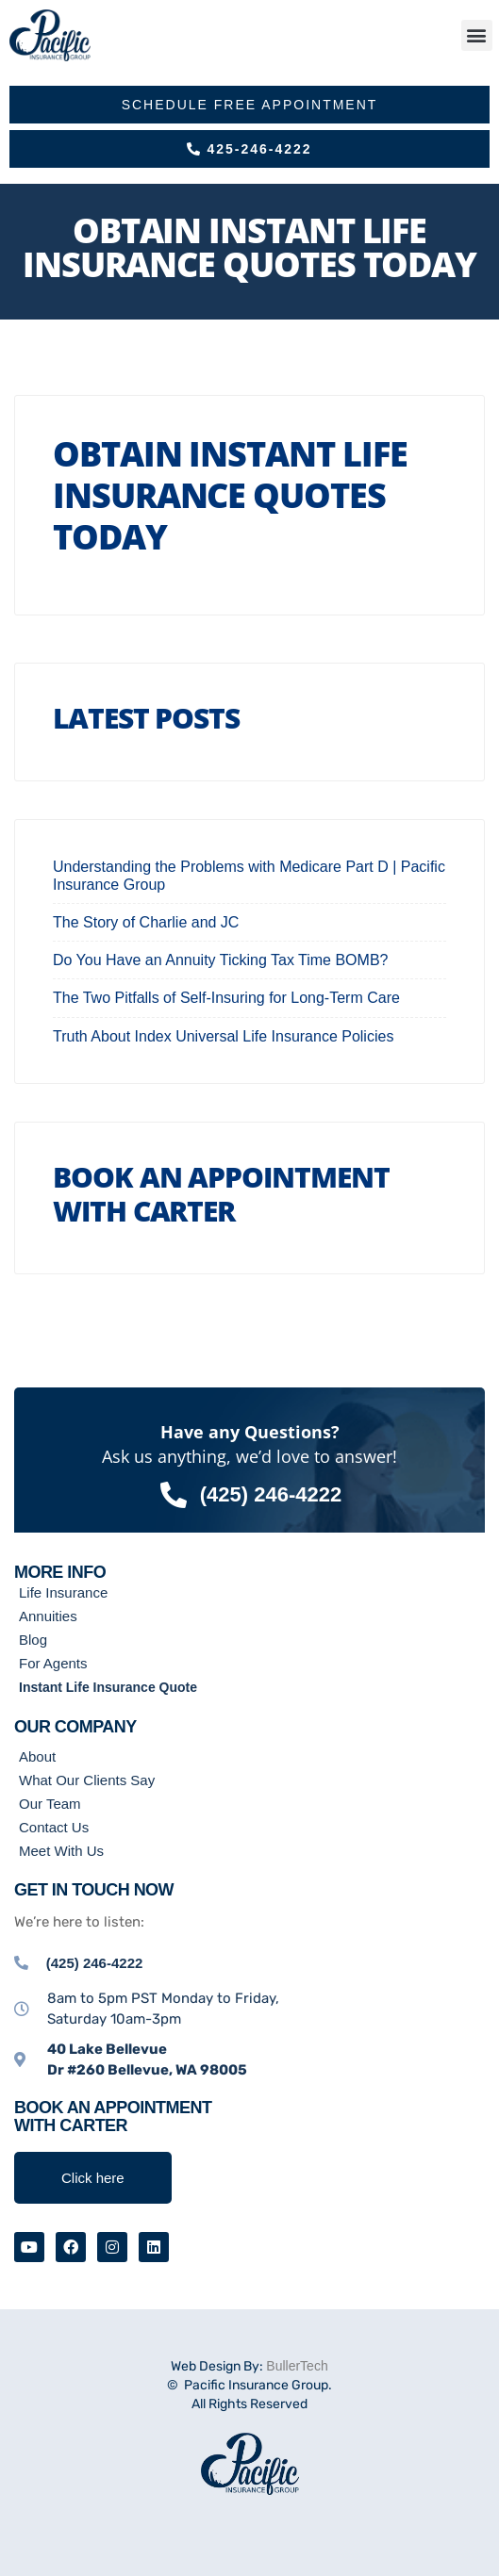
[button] (476, 35)
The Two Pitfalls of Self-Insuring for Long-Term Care (226, 998)
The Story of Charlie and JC (146, 922)
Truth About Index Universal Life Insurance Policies (223, 1036)
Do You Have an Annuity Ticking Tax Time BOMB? (220, 960)
